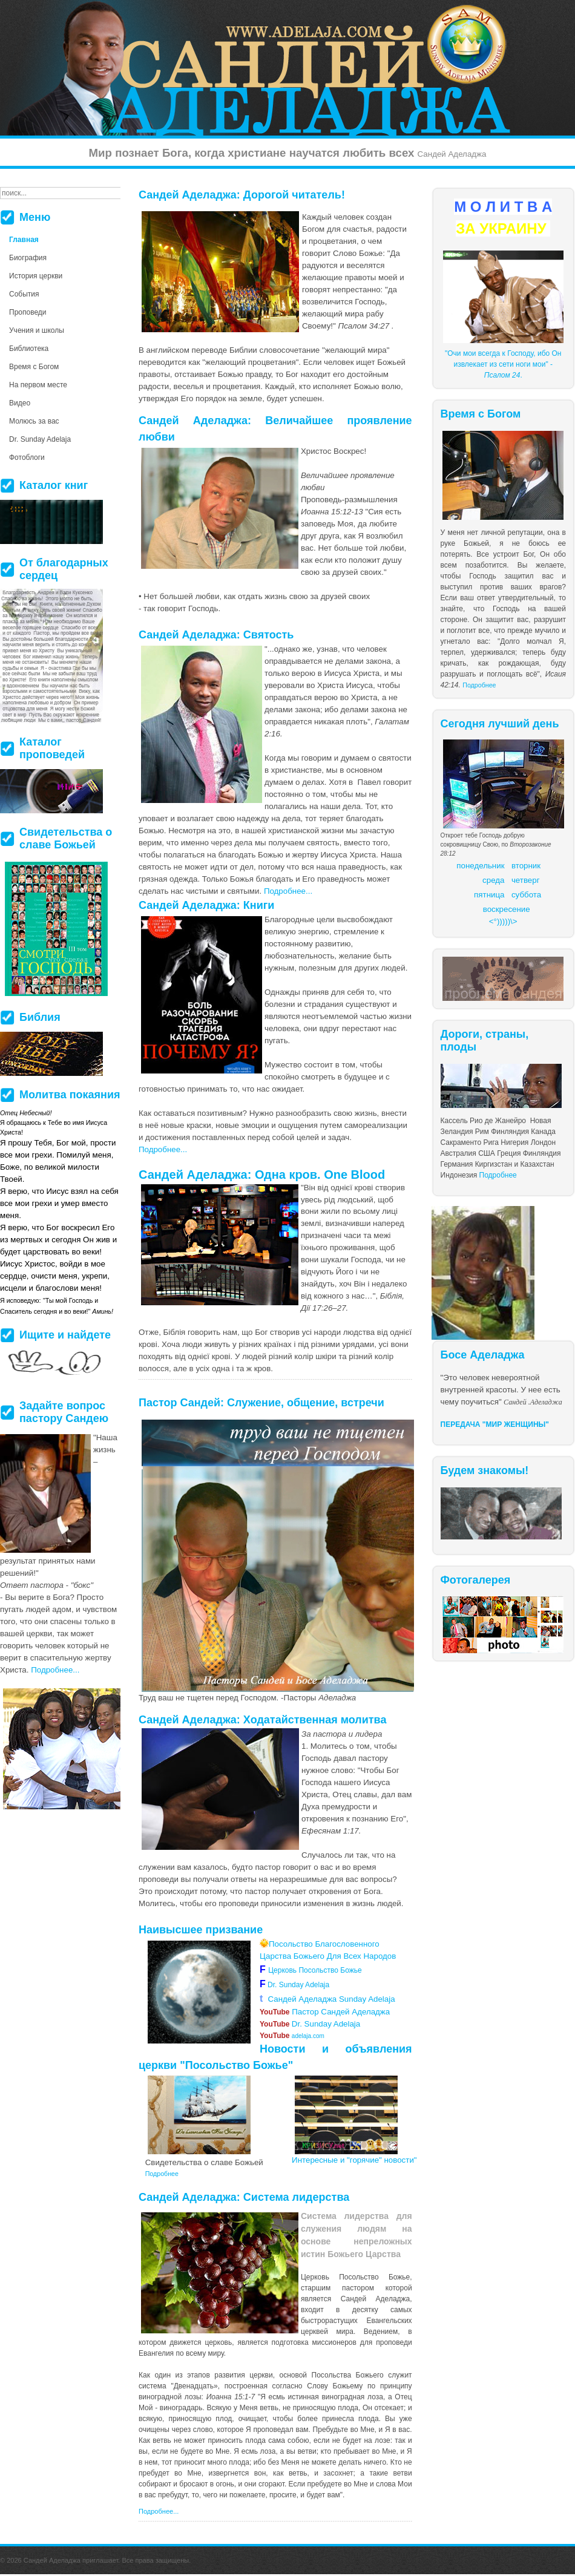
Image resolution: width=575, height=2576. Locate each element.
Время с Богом (34, 366)
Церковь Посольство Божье (317, 1970)
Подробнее (479, 685)
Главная (24, 239)
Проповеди (28, 312)
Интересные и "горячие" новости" (354, 2160)
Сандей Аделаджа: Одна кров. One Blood (262, 1174)
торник (528, 865)
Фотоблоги (27, 457)
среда (493, 880)
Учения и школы (36, 330)
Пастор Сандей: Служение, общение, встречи (261, 1403)
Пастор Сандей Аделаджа (325, 2011)
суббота (526, 894)
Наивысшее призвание (201, 1930)
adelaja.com (292, 2036)
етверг (528, 880)
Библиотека (28, 348)
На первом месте (38, 385)
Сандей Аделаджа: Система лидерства (244, 2197)
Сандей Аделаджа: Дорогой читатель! (242, 195)
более (307, 2418)
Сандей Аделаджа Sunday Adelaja (327, 1999)
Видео (19, 403)
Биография (28, 258)
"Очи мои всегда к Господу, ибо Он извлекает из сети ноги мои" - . (503, 364)
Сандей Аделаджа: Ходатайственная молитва (262, 1720)
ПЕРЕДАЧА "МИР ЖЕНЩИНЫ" (495, 1424)
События (24, 294)
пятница (489, 894)
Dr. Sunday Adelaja (297, 1985)
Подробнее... (288, 891)
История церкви (35, 276)
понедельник (480, 865)
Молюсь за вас (34, 421)
